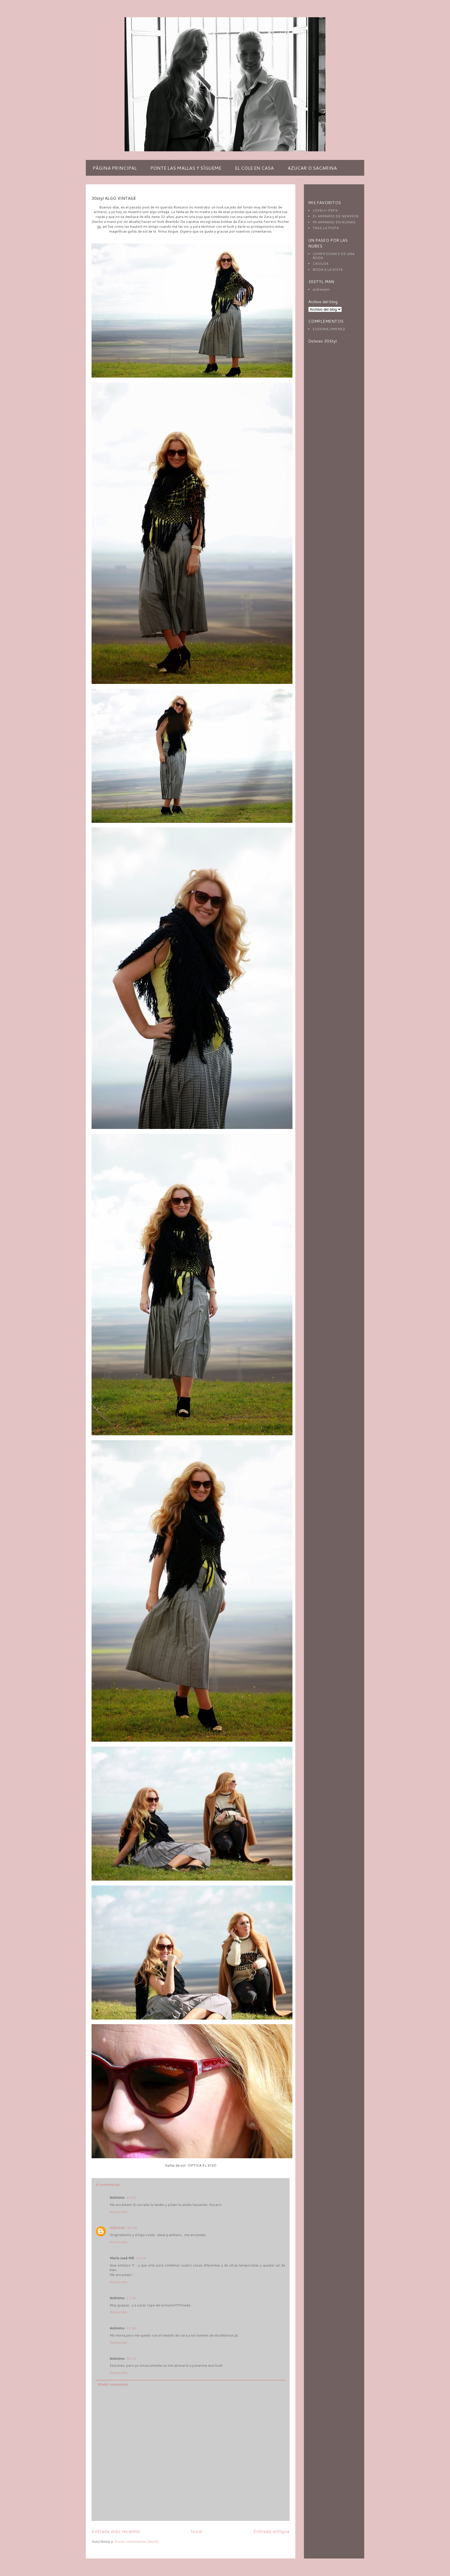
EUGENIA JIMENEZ (329, 328)
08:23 (131, 2358)
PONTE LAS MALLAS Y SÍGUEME (185, 168)
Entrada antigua (271, 2531)
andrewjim (321, 289)
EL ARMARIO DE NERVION (335, 216)
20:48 (131, 2328)
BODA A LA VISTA (328, 269)
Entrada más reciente (116, 2531)
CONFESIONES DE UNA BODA (333, 255)
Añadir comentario (113, 2384)
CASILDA (320, 263)
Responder (119, 2211)
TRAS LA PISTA (326, 227)
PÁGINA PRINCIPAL (115, 168)
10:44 (141, 2258)
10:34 (132, 2227)
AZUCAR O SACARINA (312, 168)
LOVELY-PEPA (325, 210)
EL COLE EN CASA (254, 168)
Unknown (117, 2227)
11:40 (131, 2297)
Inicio (196, 2531)
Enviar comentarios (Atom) (136, 2541)
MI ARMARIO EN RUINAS (334, 222)
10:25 (131, 2197)
